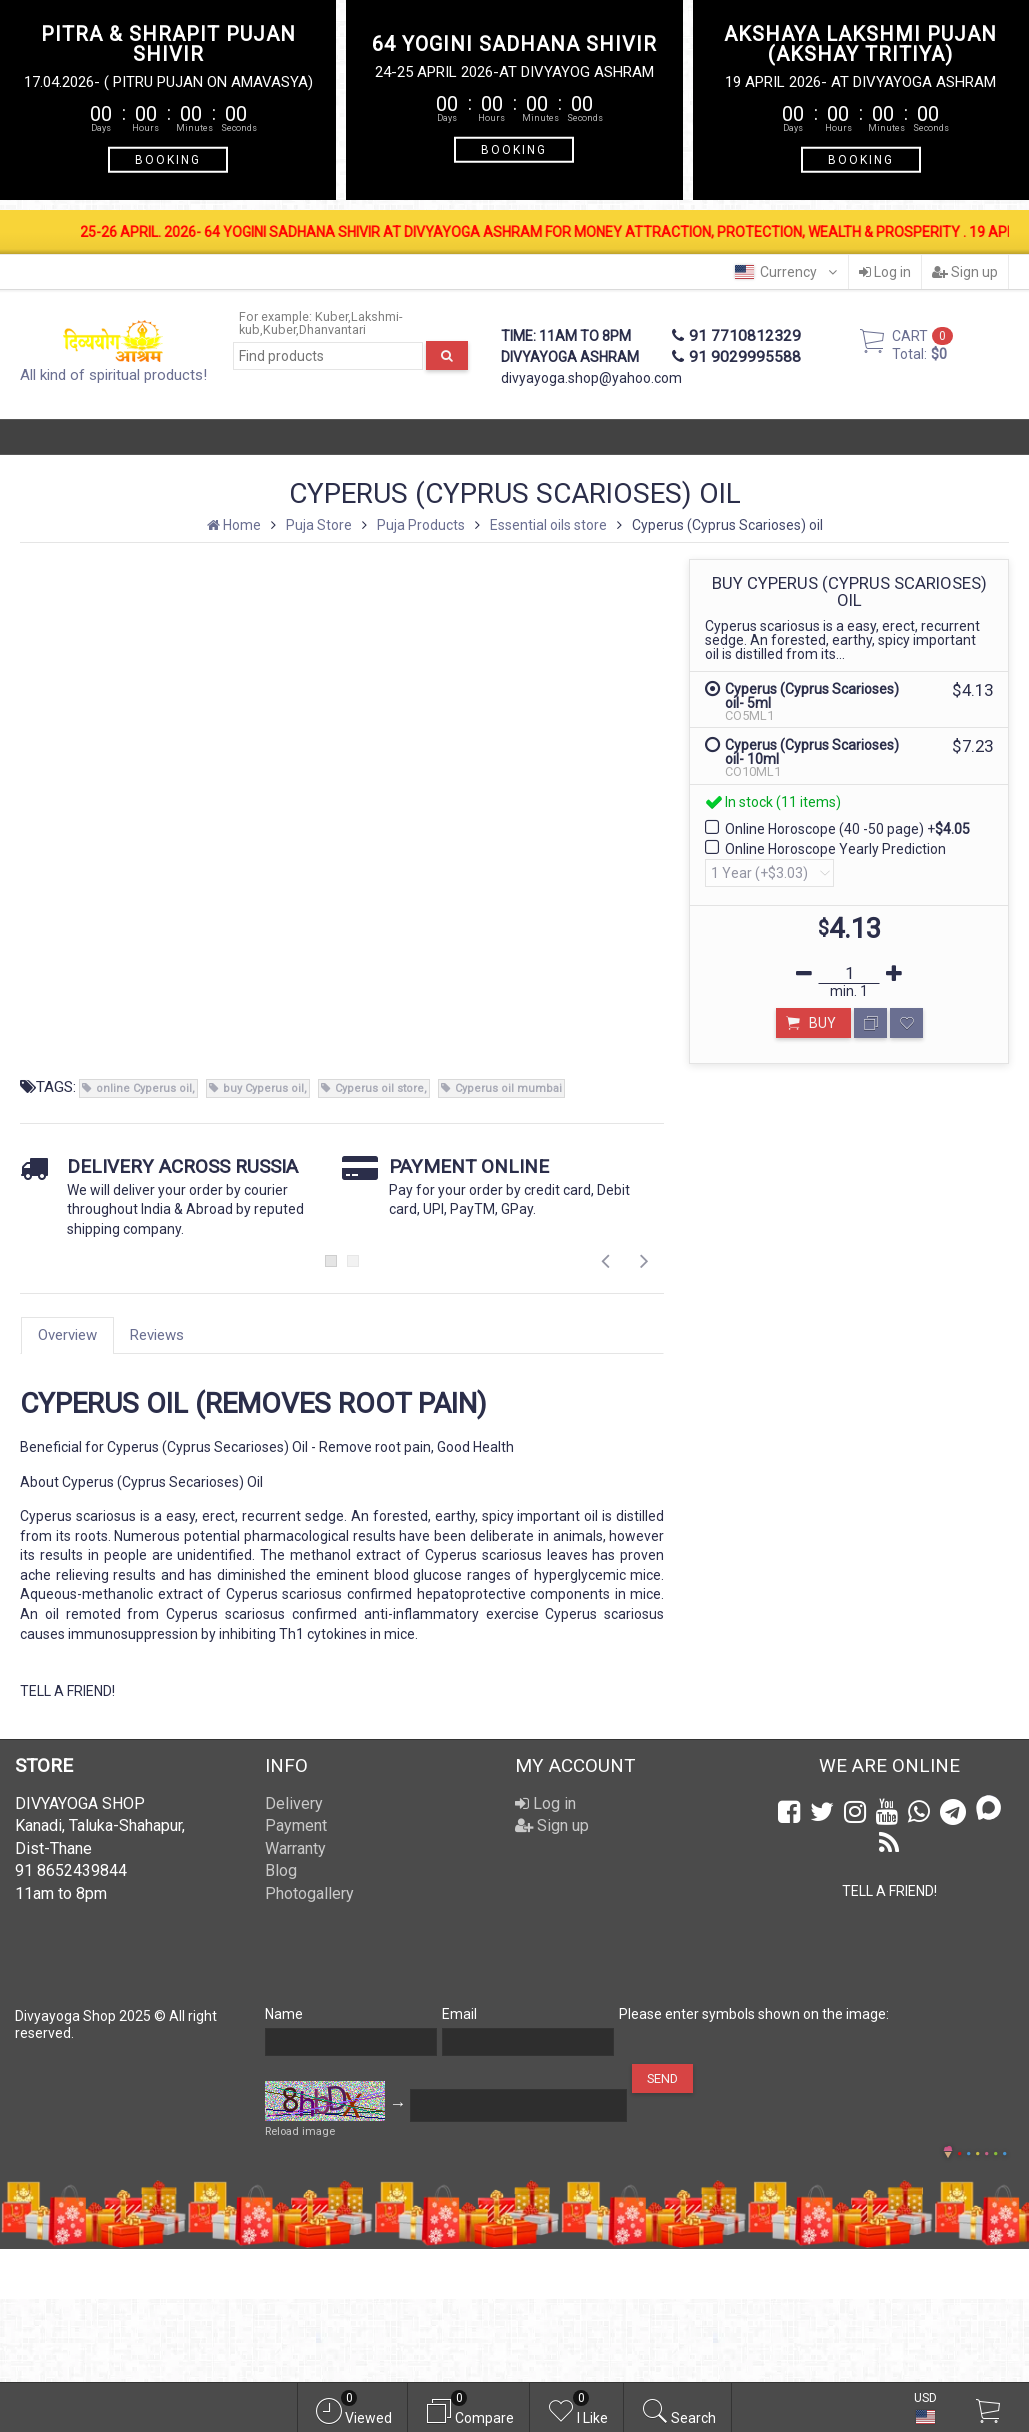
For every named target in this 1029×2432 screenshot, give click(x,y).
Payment (296, 1825)
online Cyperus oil (144, 1088)
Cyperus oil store (379, 1088)
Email (459, 2014)
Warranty (295, 1848)
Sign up (965, 272)
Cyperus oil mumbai (508, 1088)
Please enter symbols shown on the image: (754, 2014)
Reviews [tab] (157, 1335)
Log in (885, 272)
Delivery (294, 1803)
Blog (281, 1870)
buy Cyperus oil (263, 1088)
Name (284, 2014)
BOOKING (168, 159)
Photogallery (309, 1893)
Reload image (300, 2131)
